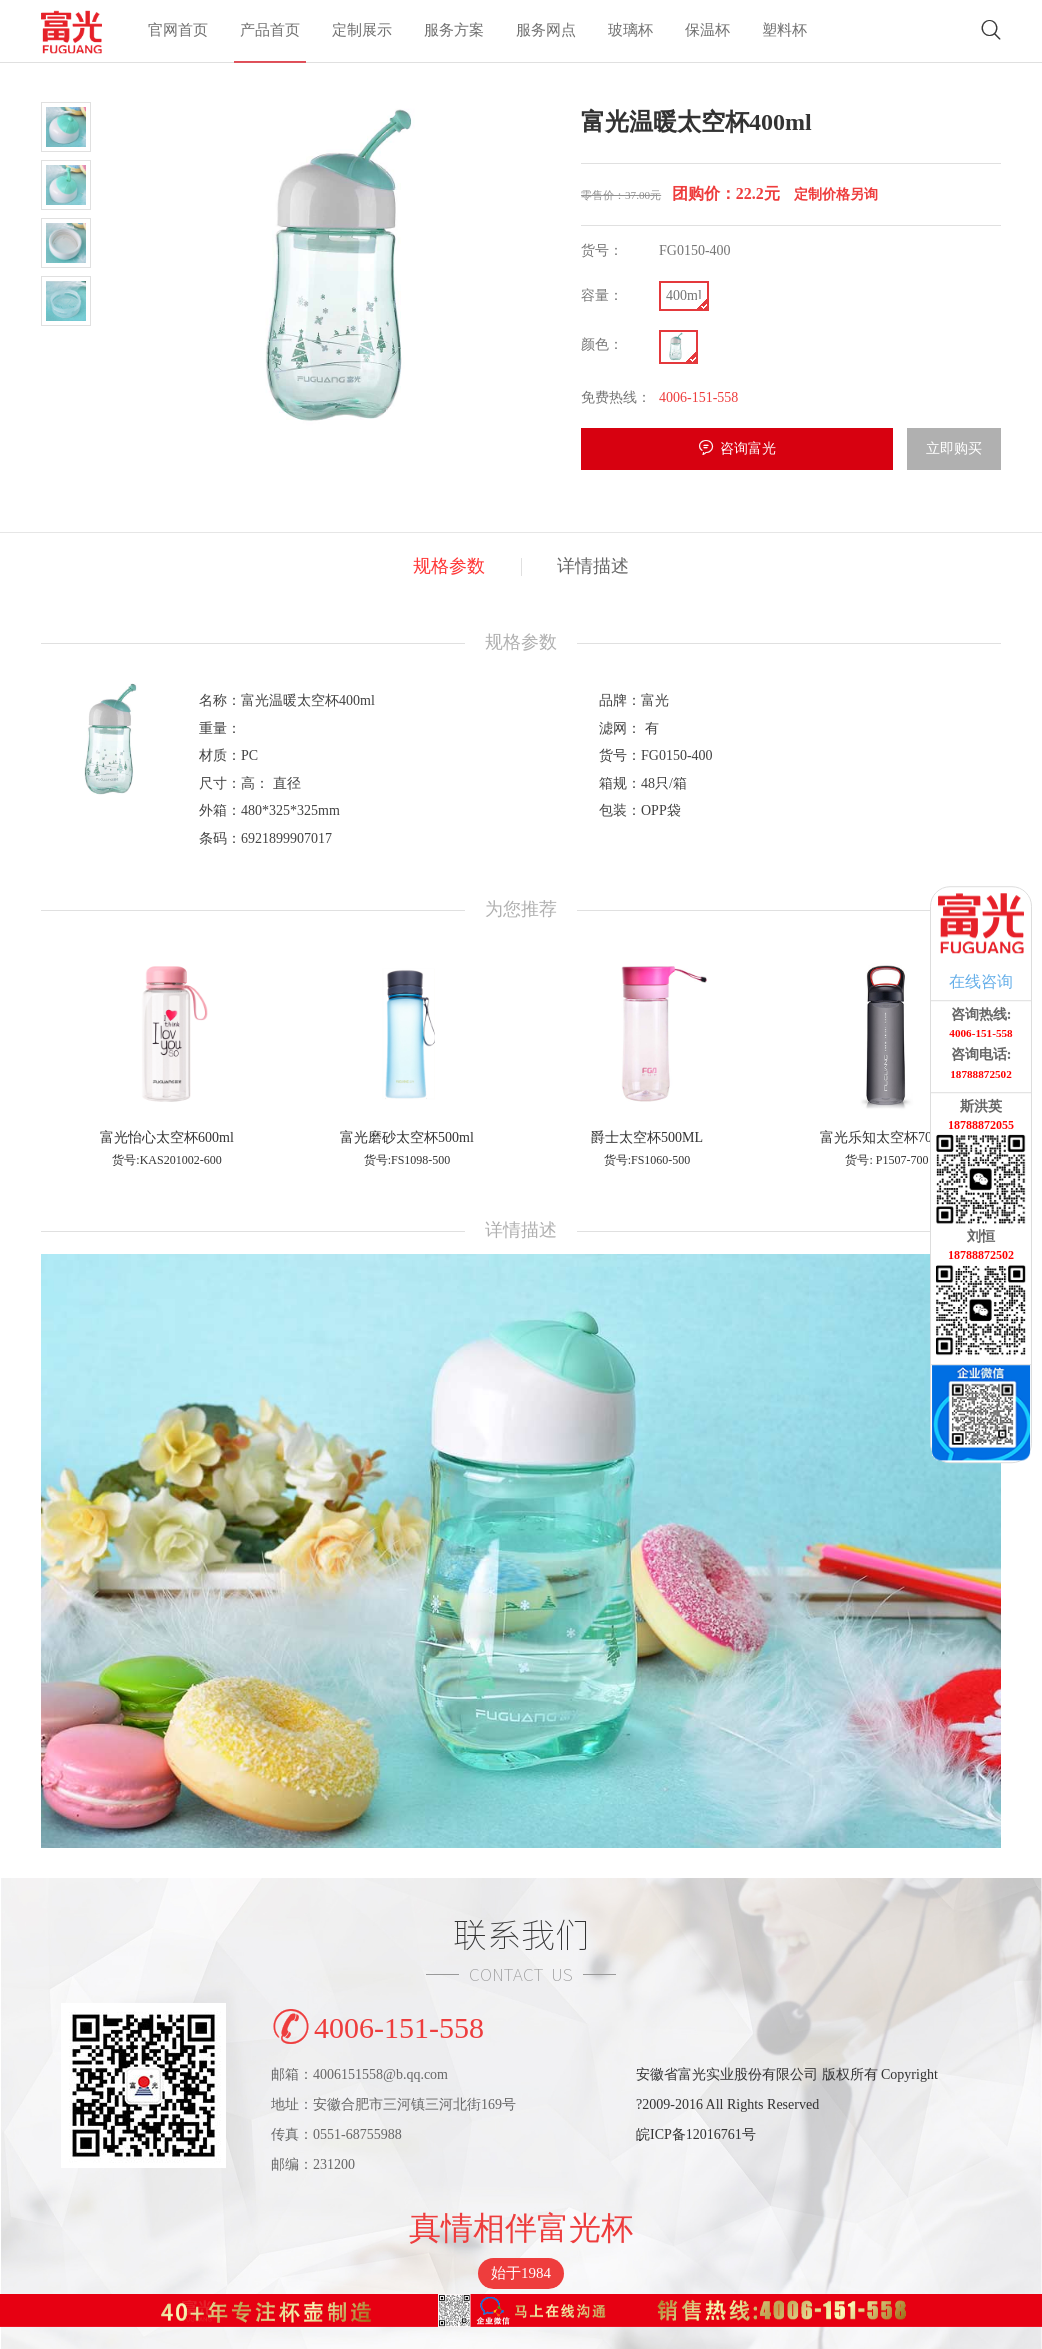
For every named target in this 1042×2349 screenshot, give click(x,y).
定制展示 (362, 31)
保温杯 (707, 31)
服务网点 (546, 31)
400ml (684, 295)
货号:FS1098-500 (407, 1160)
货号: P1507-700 (886, 1160)
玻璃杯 (630, 31)
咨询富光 (748, 448)
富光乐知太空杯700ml (887, 1137)
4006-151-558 (377, 2023)
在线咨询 (981, 981)
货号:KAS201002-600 (166, 1160)
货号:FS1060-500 (647, 1160)
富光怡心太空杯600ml (167, 1137)
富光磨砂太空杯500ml (407, 1137)
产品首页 (270, 31)
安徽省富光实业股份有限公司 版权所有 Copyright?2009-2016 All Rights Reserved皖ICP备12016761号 (787, 2104)
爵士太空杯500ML (647, 1137)
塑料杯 (784, 31)
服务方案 (454, 31)
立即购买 (954, 448)
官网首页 (178, 31)
